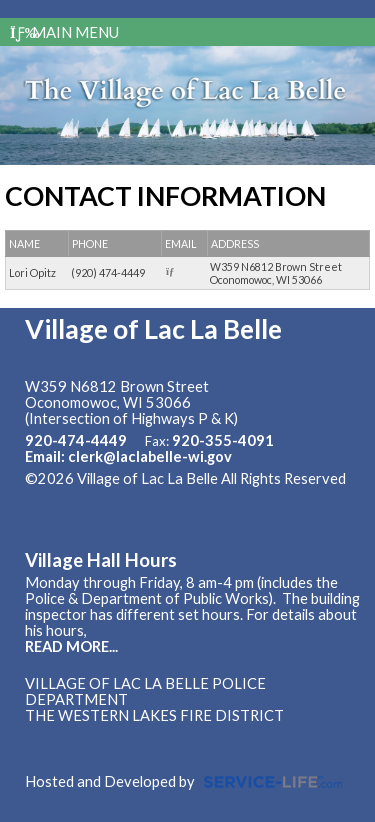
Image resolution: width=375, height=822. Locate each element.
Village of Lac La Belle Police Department (145, 691)
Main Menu (64, 32)
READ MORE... (71, 646)
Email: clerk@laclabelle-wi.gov (128, 456)
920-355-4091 (223, 440)
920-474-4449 (76, 440)
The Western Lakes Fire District (154, 715)
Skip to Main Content (109, 494)
